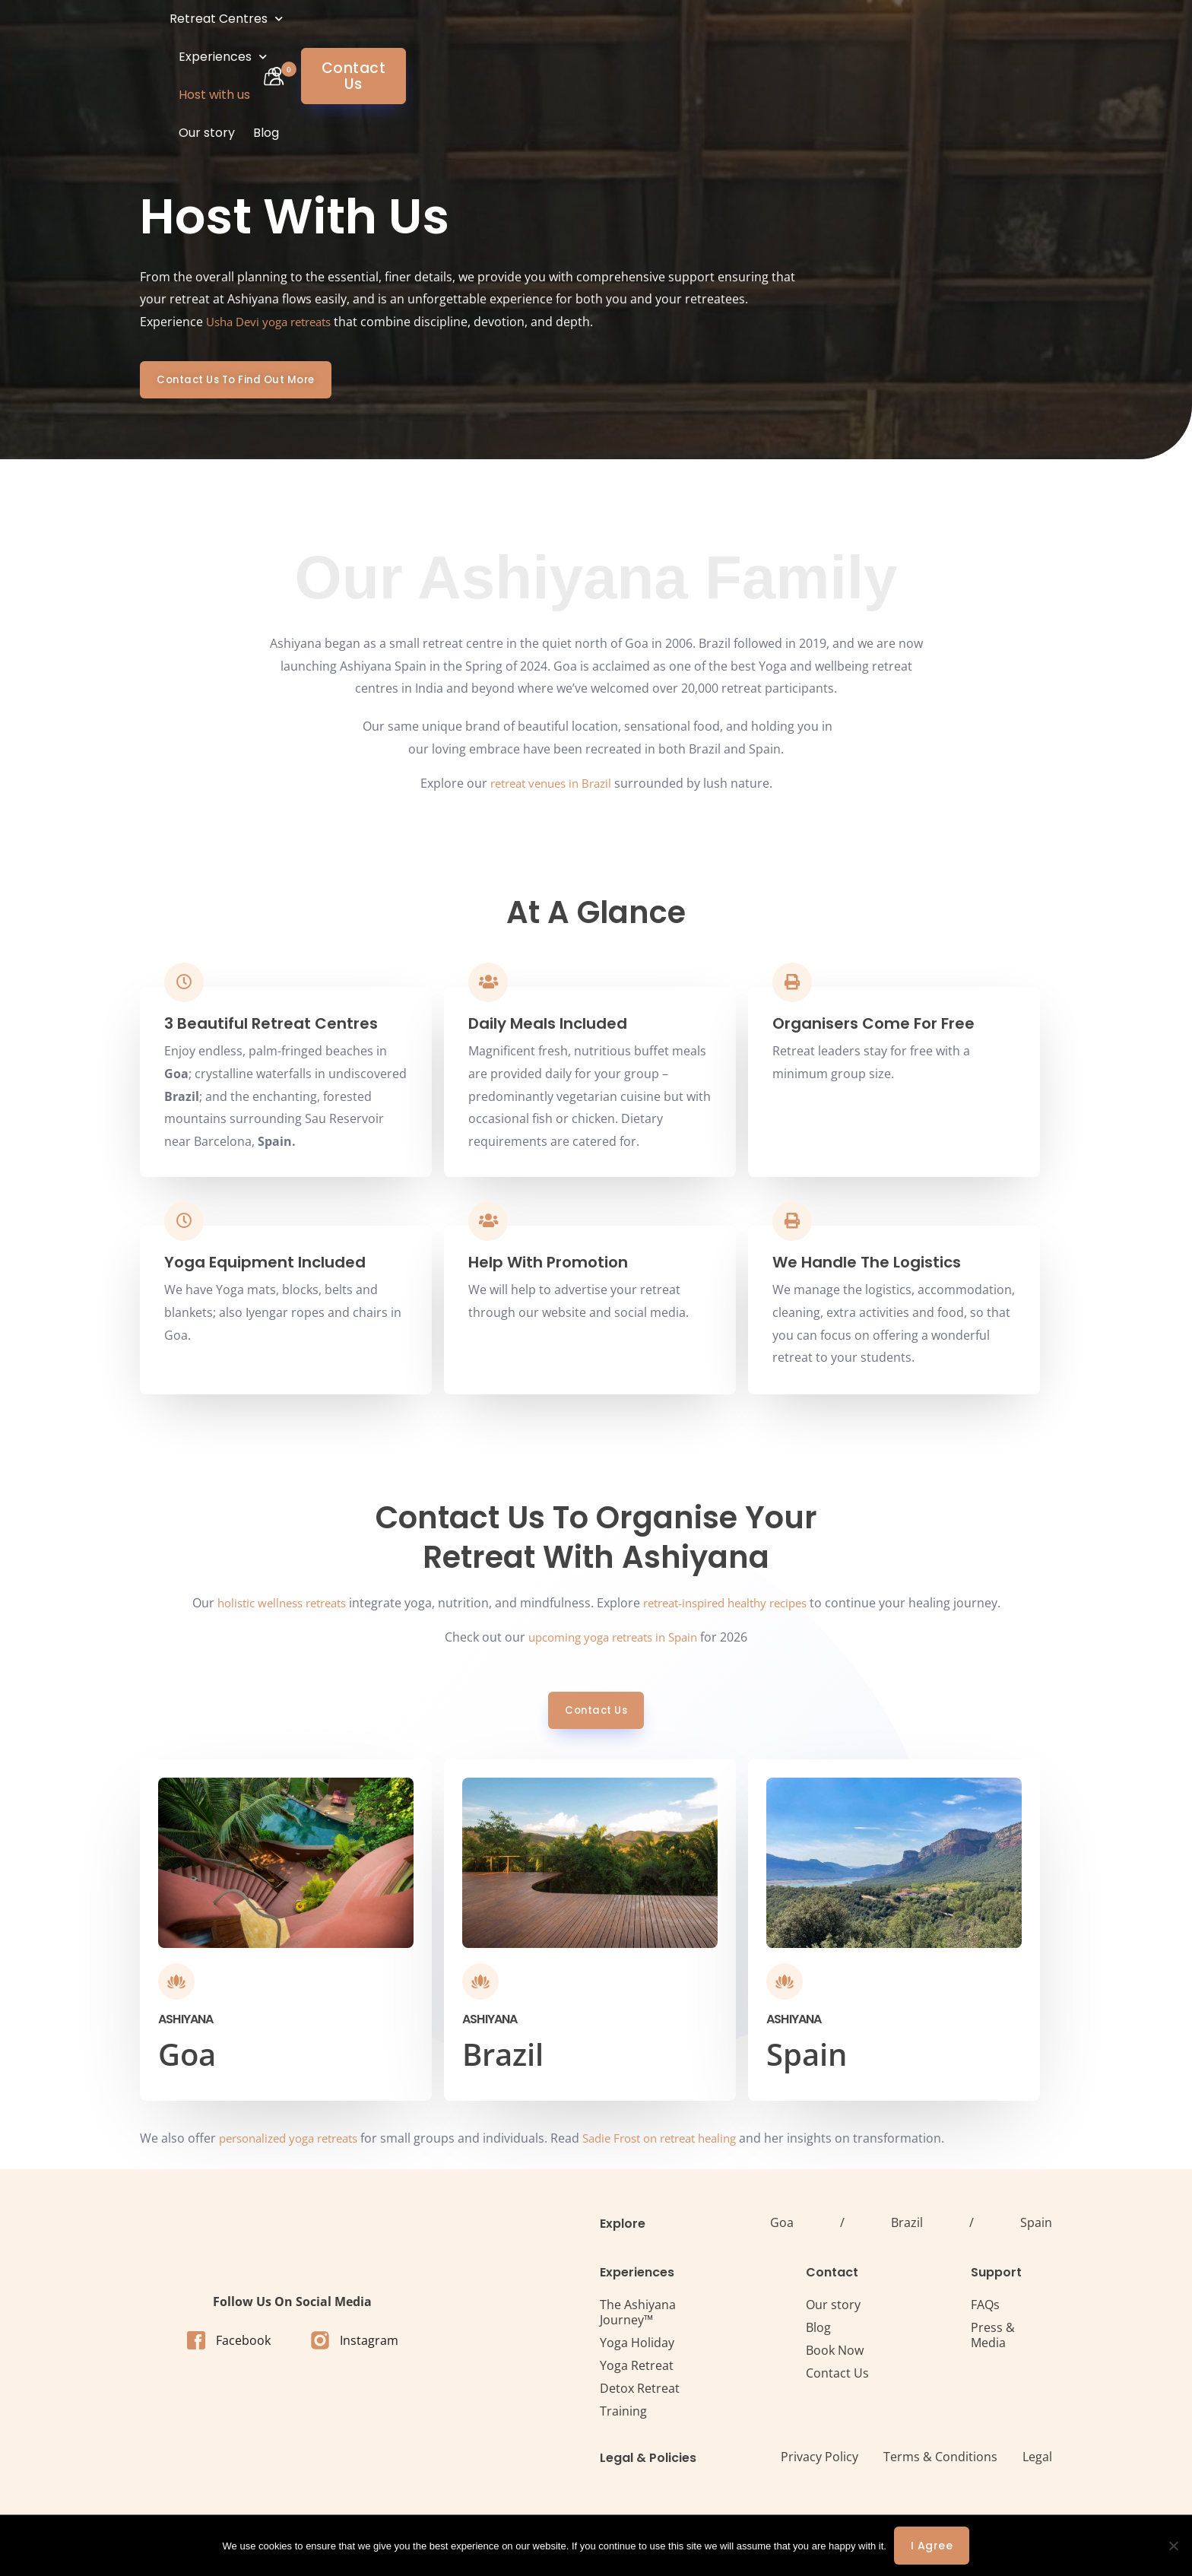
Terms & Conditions (940, 2463)
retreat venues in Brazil (550, 784)
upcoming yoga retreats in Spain (613, 1643)
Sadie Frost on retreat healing (683, 2145)
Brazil (907, 2229)
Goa (782, 2229)
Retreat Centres (343, 37)
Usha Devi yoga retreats (275, 321)
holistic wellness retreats (272, 1608)
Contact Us (837, 2379)
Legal (1037, 2463)
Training (623, 2417)
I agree (932, 2545)
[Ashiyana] (176, 1988)
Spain (1036, 2229)
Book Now (835, 2357)
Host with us (560, 37)
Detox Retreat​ (640, 2395)
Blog (702, 37)
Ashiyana (186, 2026)
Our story (642, 37)
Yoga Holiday (637, 2349)
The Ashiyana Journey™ (638, 2319)
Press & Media (993, 2342)
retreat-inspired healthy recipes (732, 1608)
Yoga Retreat (637, 2372)
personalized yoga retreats (296, 2145)
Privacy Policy (819, 2463)
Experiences (462, 37)
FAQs (985, 2311)
